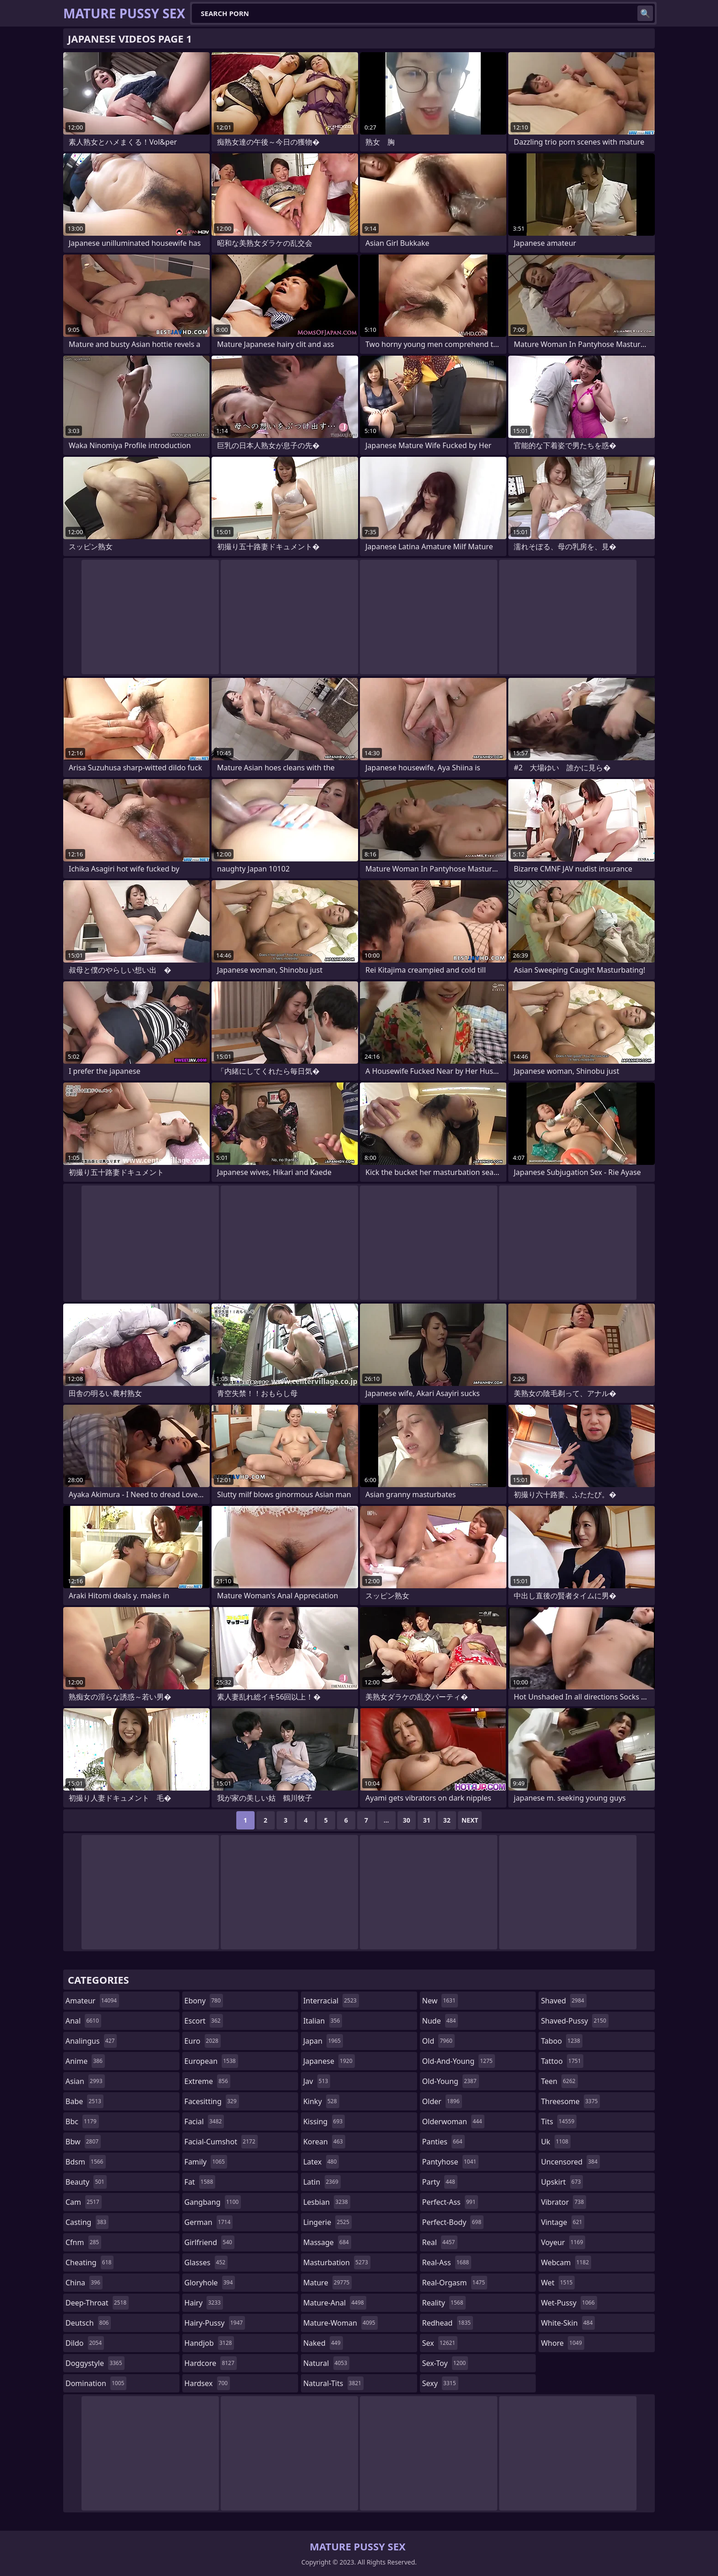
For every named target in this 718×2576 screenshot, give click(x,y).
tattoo (562, 2061)
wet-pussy (569, 2303)
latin (322, 2182)
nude (440, 2021)
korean (324, 2141)
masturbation (336, 2262)
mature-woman (340, 2323)
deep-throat (97, 2303)
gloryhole (210, 2282)
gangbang (213, 2202)
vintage (562, 2222)
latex (321, 2162)
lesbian (326, 2202)
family (206, 2162)
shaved (563, 2001)
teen (559, 2081)
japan (323, 2041)
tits (559, 2121)
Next (470, 1820)
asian (85, 2081)
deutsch (88, 2323)
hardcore (211, 2363)
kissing (324, 2121)
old (438, 2041)
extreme (207, 2081)
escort (204, 2021)
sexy (440, 2383)
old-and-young (458, 2061)
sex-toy (445, 2363)
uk (556, 2141)
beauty (86, 2182)
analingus (91, 2041)
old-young (450, 2081)
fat (200, 2182)
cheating (89, 2262)
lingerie (327, 2222)
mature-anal (334, 2303)
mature (327, 2282)
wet (558, 2282)
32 (447, 1820)
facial (204, 2121)
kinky (321, 2101)
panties (443, 2141)
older (442, 2101)
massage (327, 2242)
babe (84, 2101)
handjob (209, 2343)
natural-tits (333, 2383)
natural (326, 2363)
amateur (92, 2001)
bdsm (85, 2162)
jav (316, 2081)
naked (323, 2343)
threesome (570, 2101)
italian (322, 2021)
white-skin (568, 2323)
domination (95, 2383)
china (84, 2282)
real (439, 2242)
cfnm (83, 2242)
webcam (566, 2262)
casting (87, 2222)
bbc (82, 2121)
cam (83, 2202)
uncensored (570, 2162)
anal (83, 2021)
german (209, 2222)
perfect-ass (450, 2202)
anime (85, 2061)
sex (439, 2343)
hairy (204, 2303)
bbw (83, 2141)
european (211, 2061)
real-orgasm (454, 2282)
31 (426, 1820)
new (440, 2001)
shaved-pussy (574, 2021)
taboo (561, 2041)
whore (562, 2343)
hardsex (207, 2383)
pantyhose (450, 2162)
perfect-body (453, 2222)
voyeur (563, 2242)
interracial (331, 2001)
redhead (447, 2323)
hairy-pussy (215, 2323)
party (439, 2182)
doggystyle (95, 2363)
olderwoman (453, 2121)
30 (406, 1820)
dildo (84, 2343)
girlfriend (209, 2242)
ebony (204, 2001)
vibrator (563, 2202)
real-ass (446, 2262)
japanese (328, 2061)
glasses (206, 2262)
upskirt (562, 2182)
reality (444, 2303)
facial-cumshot (221, 2141)
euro (203, 2041)
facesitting (212, 2101)
